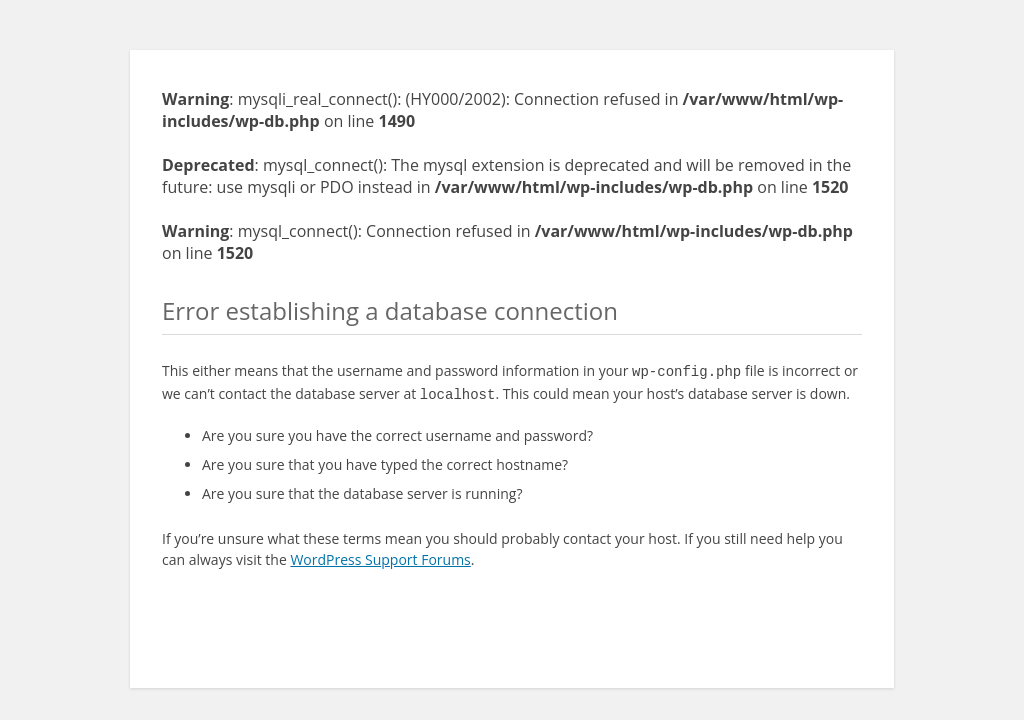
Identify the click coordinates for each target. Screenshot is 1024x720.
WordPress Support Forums (380, 555)
